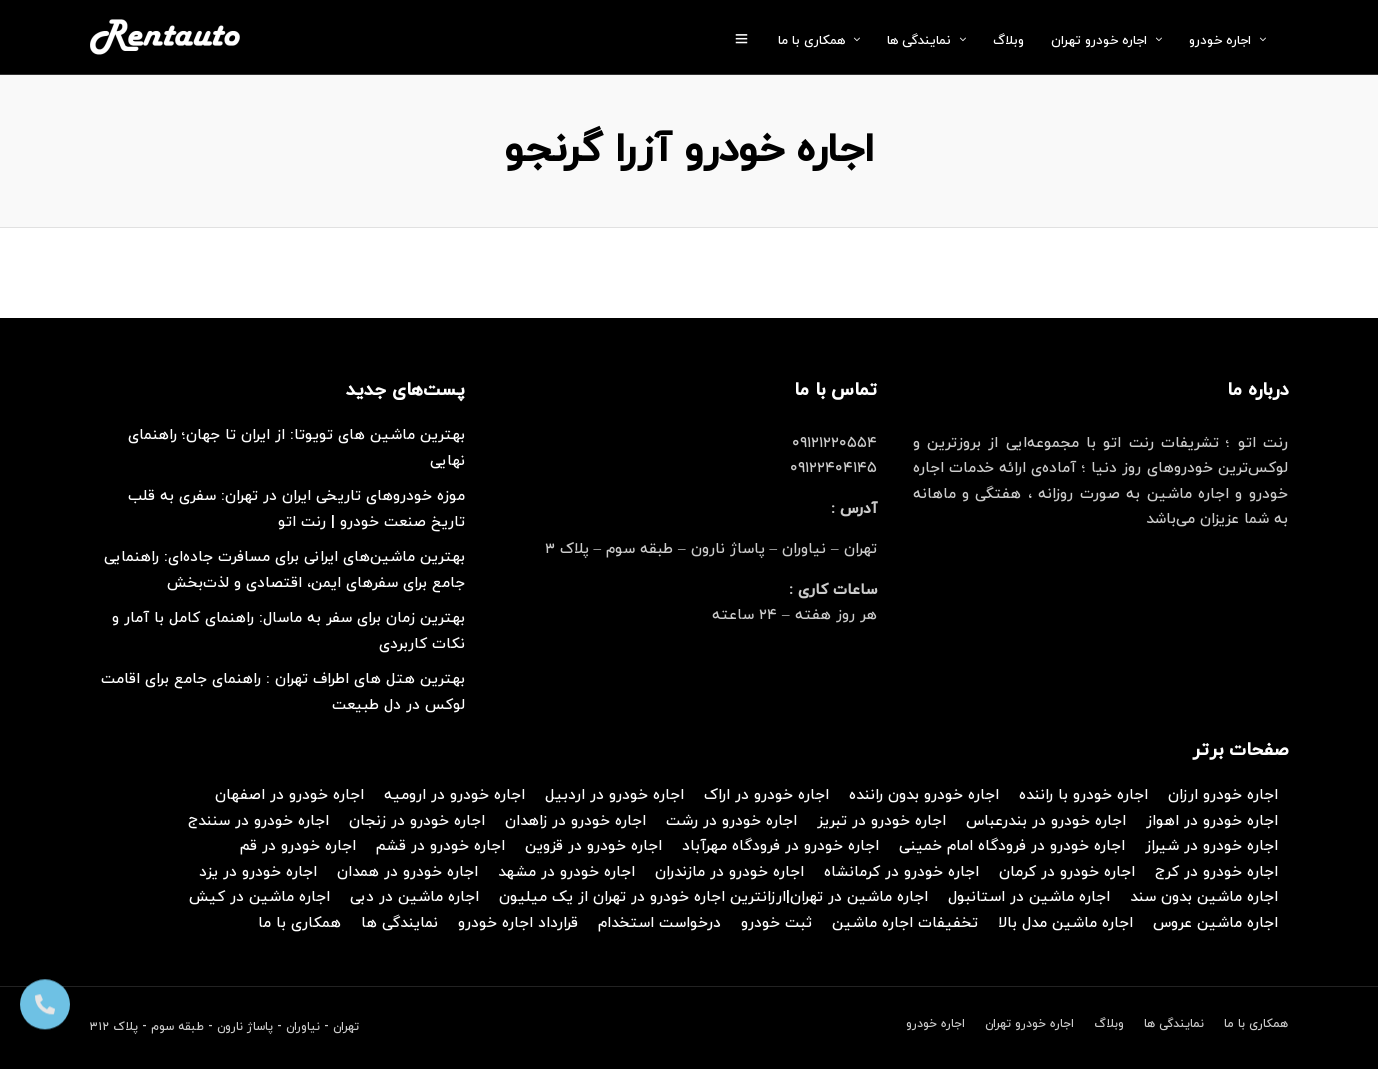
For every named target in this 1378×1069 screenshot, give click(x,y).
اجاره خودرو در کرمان (1067, 872)
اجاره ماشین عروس (1215, 923)
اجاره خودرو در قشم (440, 846)
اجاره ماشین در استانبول (1029, 897)
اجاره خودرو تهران (1099, 41)
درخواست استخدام (659, 923)
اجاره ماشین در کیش (259, 897)
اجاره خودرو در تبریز (881, 821)
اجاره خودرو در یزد (258, 872)
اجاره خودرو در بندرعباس (1046, 821)
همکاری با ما (811, 41)
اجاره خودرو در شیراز (1211, 846)
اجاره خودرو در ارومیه (454, 795)
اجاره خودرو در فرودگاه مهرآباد (780, 846)
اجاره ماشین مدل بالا (1065, 923)
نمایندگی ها (919, 41)
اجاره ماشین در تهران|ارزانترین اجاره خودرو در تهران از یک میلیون (713, 897)
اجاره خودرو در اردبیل (614, 795)
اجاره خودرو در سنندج (258, 821)
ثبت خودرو (776, 923)
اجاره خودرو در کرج (1216, 872)
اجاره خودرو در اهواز (1212, 821)
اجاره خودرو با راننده (1083, 795)
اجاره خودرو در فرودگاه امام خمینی (1012, 846)
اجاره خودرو (1220, 41)
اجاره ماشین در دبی (414, 897)
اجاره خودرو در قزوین (593, 846)
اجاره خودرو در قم (298, 846)
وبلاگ (1008, 41)
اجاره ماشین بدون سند (1204, 897)
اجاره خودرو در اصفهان (289, 795)
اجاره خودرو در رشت (731, 821)
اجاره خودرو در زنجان (417, 821)
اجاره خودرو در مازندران (729, 872)
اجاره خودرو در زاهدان (575, 821)
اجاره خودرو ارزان (1223, 795)
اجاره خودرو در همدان (407, 872)
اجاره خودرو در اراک (766, 795)
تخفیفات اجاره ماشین (905, 923)
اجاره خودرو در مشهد (566, 872)
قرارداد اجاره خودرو (518, 923)
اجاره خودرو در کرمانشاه (901, 872)
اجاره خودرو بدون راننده (924, 795)
